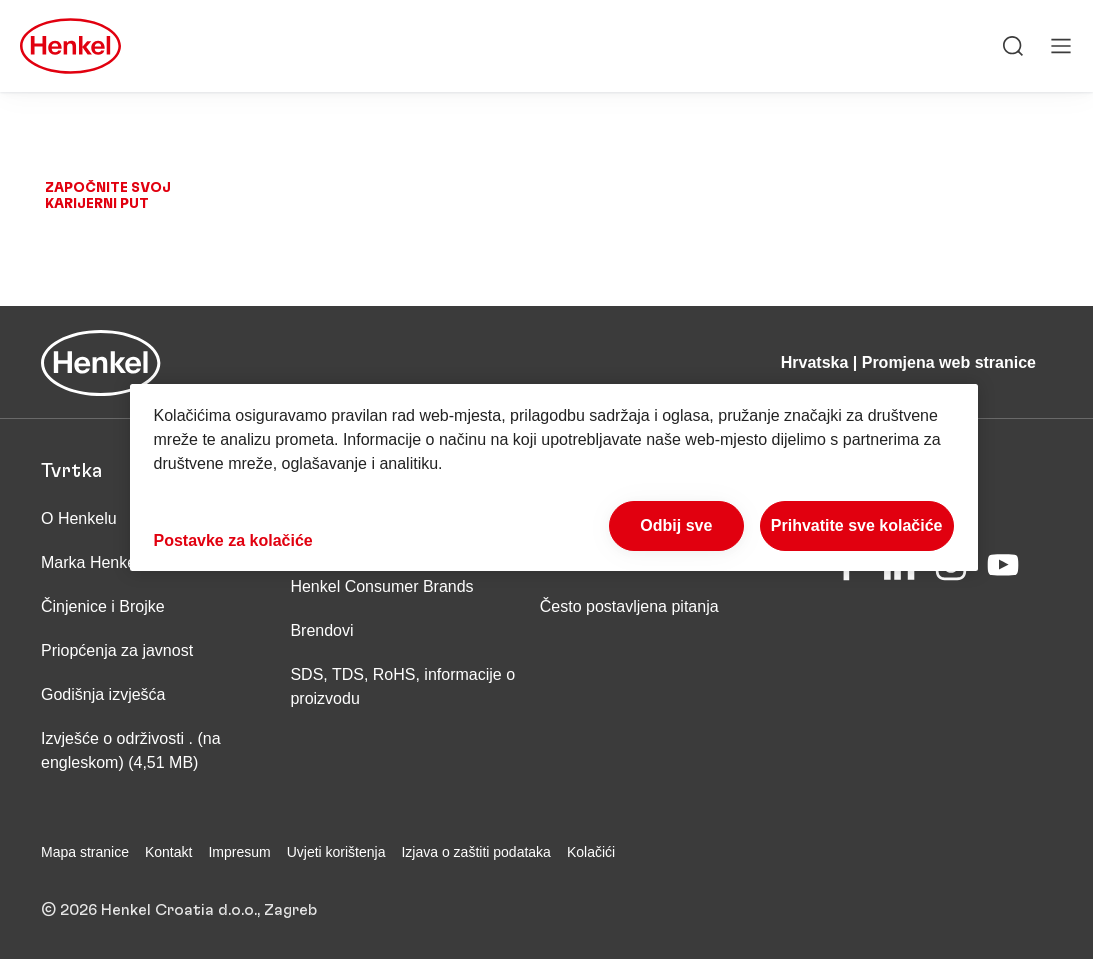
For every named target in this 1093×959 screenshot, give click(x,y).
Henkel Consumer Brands (381, 586)
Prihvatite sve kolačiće (857, 525)
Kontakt (168, 852)
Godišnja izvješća (103, 694)
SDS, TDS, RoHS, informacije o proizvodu (402, 686)
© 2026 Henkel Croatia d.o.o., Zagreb (179, 910)
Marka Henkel (90, 562)
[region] (554, 477)
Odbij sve (676, 525)
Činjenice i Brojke (103, 606)
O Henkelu (79, 518)
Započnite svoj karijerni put (108, 196)
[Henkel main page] (70, 46)
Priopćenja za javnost (119, 650)
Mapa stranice (85, 852)
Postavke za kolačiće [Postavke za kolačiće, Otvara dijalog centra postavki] (233, 540)
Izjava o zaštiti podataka (475, 852)
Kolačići (591, 852)
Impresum (239, 852)
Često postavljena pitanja (629, 606)
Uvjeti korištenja (336, 852)
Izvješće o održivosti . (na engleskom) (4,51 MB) (131, 750)
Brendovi (321, 630)
